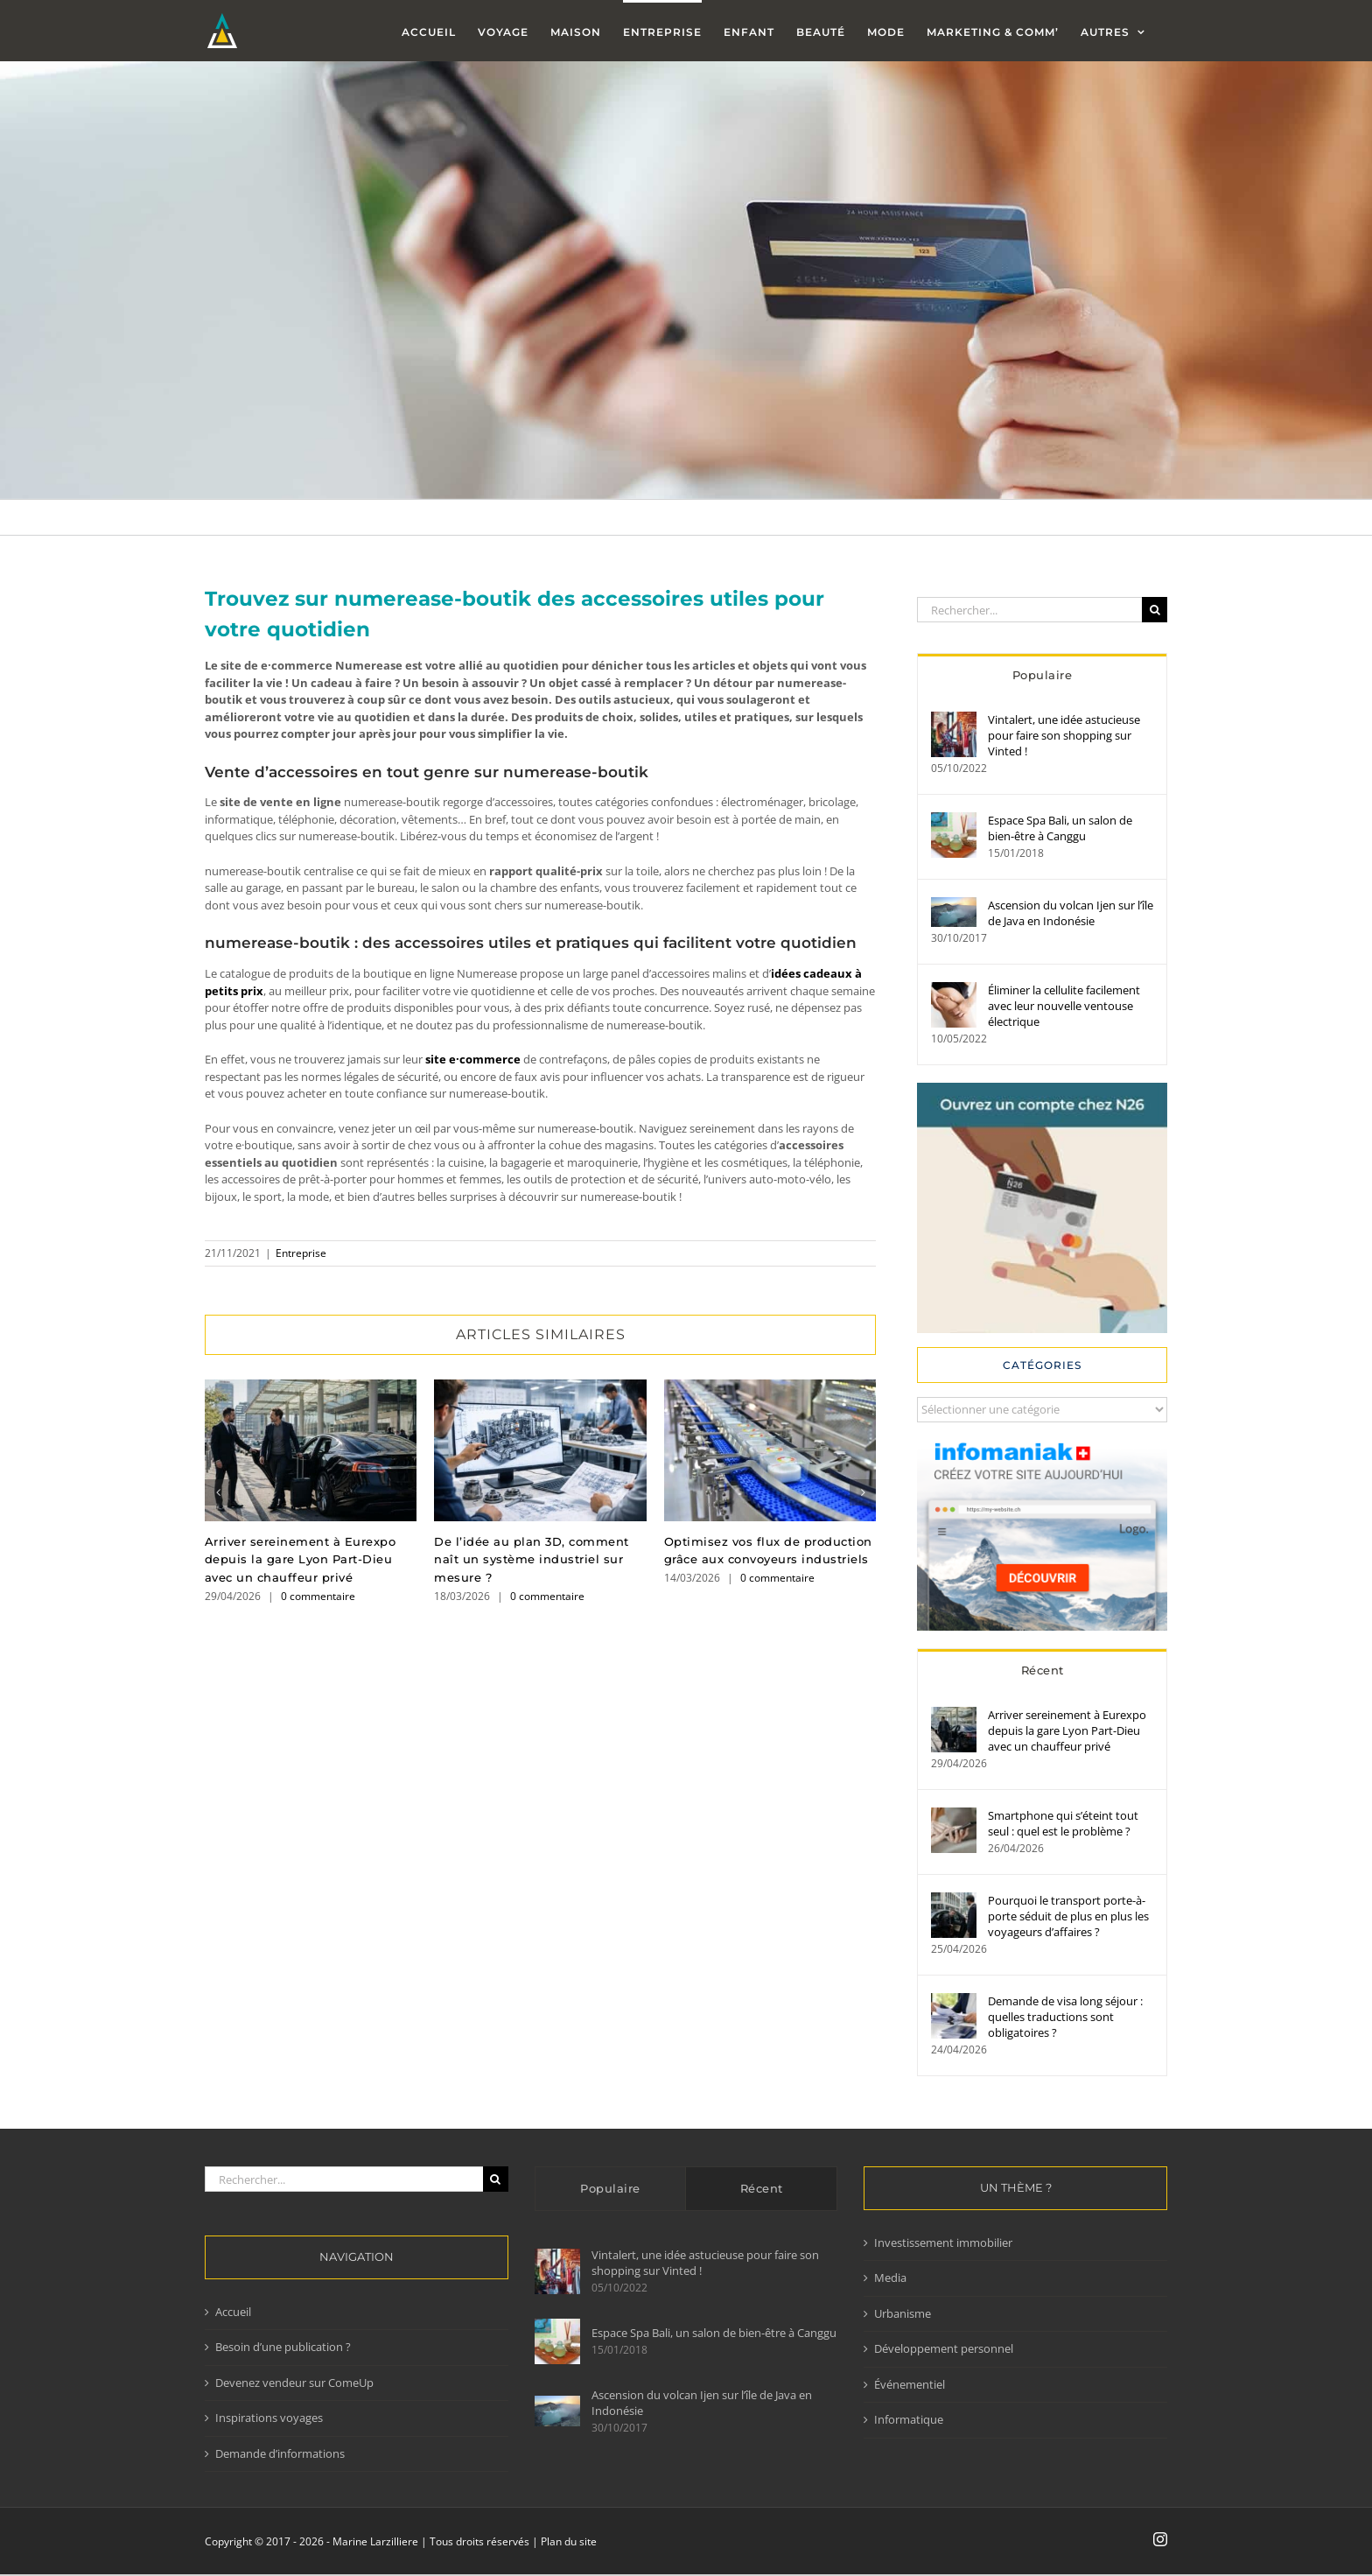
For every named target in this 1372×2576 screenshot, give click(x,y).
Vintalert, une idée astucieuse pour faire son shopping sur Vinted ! (1064, 735)
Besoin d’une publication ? (283, 2347)
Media (890, 2277)
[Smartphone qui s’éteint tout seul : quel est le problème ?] (953, 1815)
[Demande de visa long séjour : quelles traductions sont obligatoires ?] (953, 2001)
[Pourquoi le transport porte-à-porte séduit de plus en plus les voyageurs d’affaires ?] (953, 1900)
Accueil (233, 2312)
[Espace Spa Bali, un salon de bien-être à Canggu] (953, 820)
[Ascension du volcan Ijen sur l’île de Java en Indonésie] (953, 905)
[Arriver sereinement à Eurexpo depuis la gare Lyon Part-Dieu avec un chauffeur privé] (953, 1715)
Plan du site (569, 2541)
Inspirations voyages (269, 2417)
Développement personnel (943, 2348)
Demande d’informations (280, 2453)
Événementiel (909, 2384)
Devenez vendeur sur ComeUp (294, 2382)
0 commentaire (318, 1596)
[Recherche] (1154, 609)
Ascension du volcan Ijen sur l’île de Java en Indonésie (1070, 913)
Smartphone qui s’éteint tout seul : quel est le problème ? (1063, 1823)
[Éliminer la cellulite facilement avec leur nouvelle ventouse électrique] (953, 990)
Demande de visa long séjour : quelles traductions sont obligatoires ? (1065, 2016)
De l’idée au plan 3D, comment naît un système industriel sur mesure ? (531, 1559)
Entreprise (301, 1253)
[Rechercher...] (1029, 609)
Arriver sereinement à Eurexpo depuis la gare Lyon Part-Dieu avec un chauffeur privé (300, 1559)
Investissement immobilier (943, 2242)
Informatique (908, 2419)
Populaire (1042, 675)
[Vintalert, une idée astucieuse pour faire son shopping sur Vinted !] (953, 719)
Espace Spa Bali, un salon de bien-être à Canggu (1060, 828)
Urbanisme (902, 2313)
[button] (218, 1492)
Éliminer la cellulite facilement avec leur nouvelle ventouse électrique (1064, 1005)
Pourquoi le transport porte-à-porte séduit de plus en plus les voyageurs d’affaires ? (1068, 1916)
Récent (1042, 1670)
